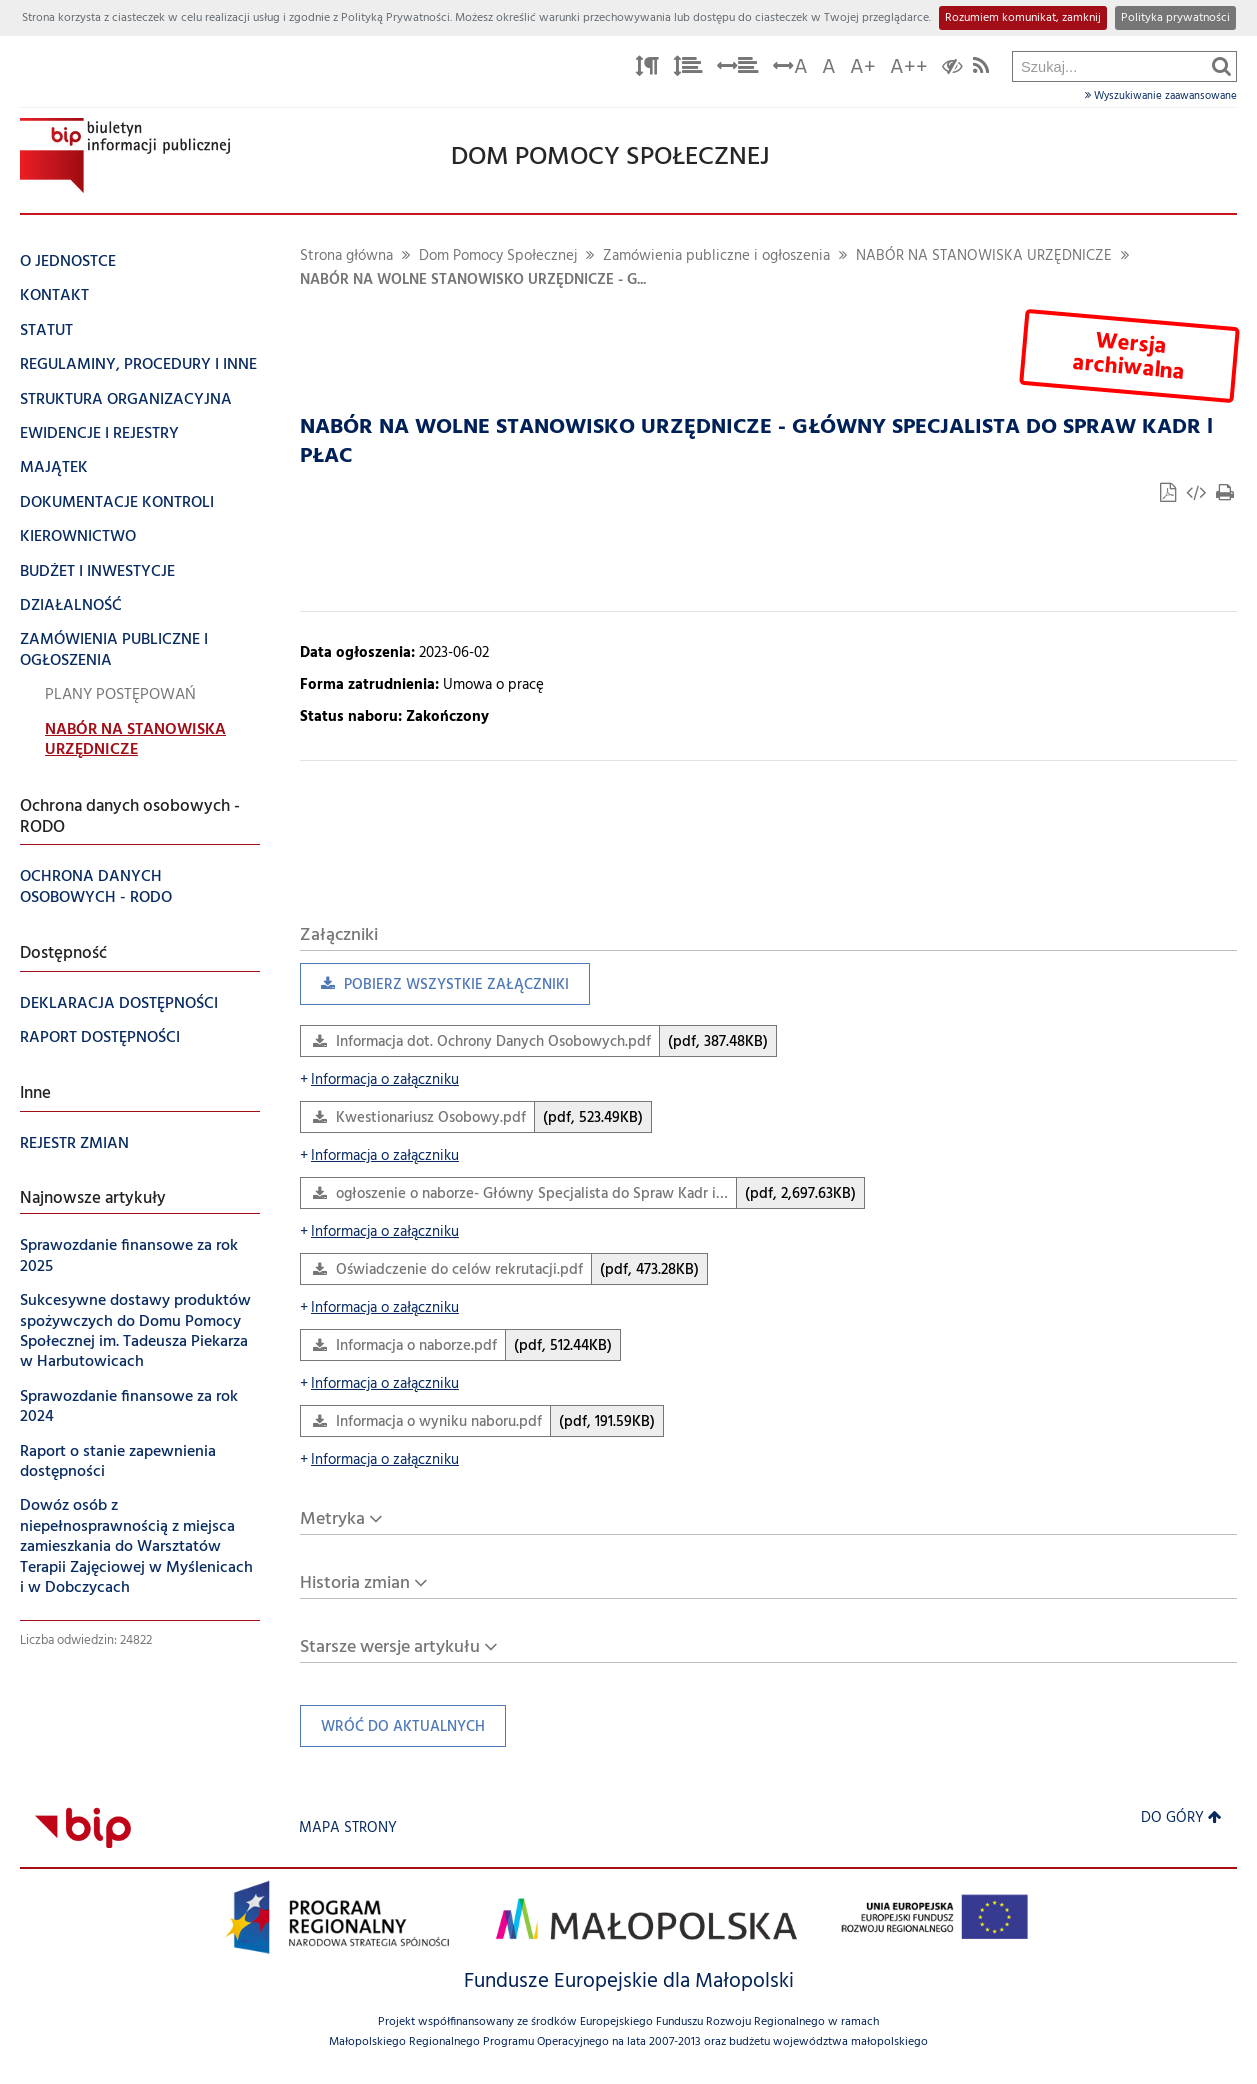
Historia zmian (355, 1583)
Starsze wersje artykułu (390, 1647)
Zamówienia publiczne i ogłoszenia (716, 256)
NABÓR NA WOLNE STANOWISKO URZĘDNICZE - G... (473, 280)
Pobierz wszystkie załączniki (434, 989)
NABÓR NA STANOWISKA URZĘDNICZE (984, 256)
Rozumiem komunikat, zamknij (1023, 18)
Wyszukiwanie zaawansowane (1161, 96)
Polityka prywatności (1175, 18)
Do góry (1181, 1818)
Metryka (332, 1519)
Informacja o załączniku (379, 1080)
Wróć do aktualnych (392, 1731)
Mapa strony (348, 1828)
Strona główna (346, 256)
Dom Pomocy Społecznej (498, 256)
